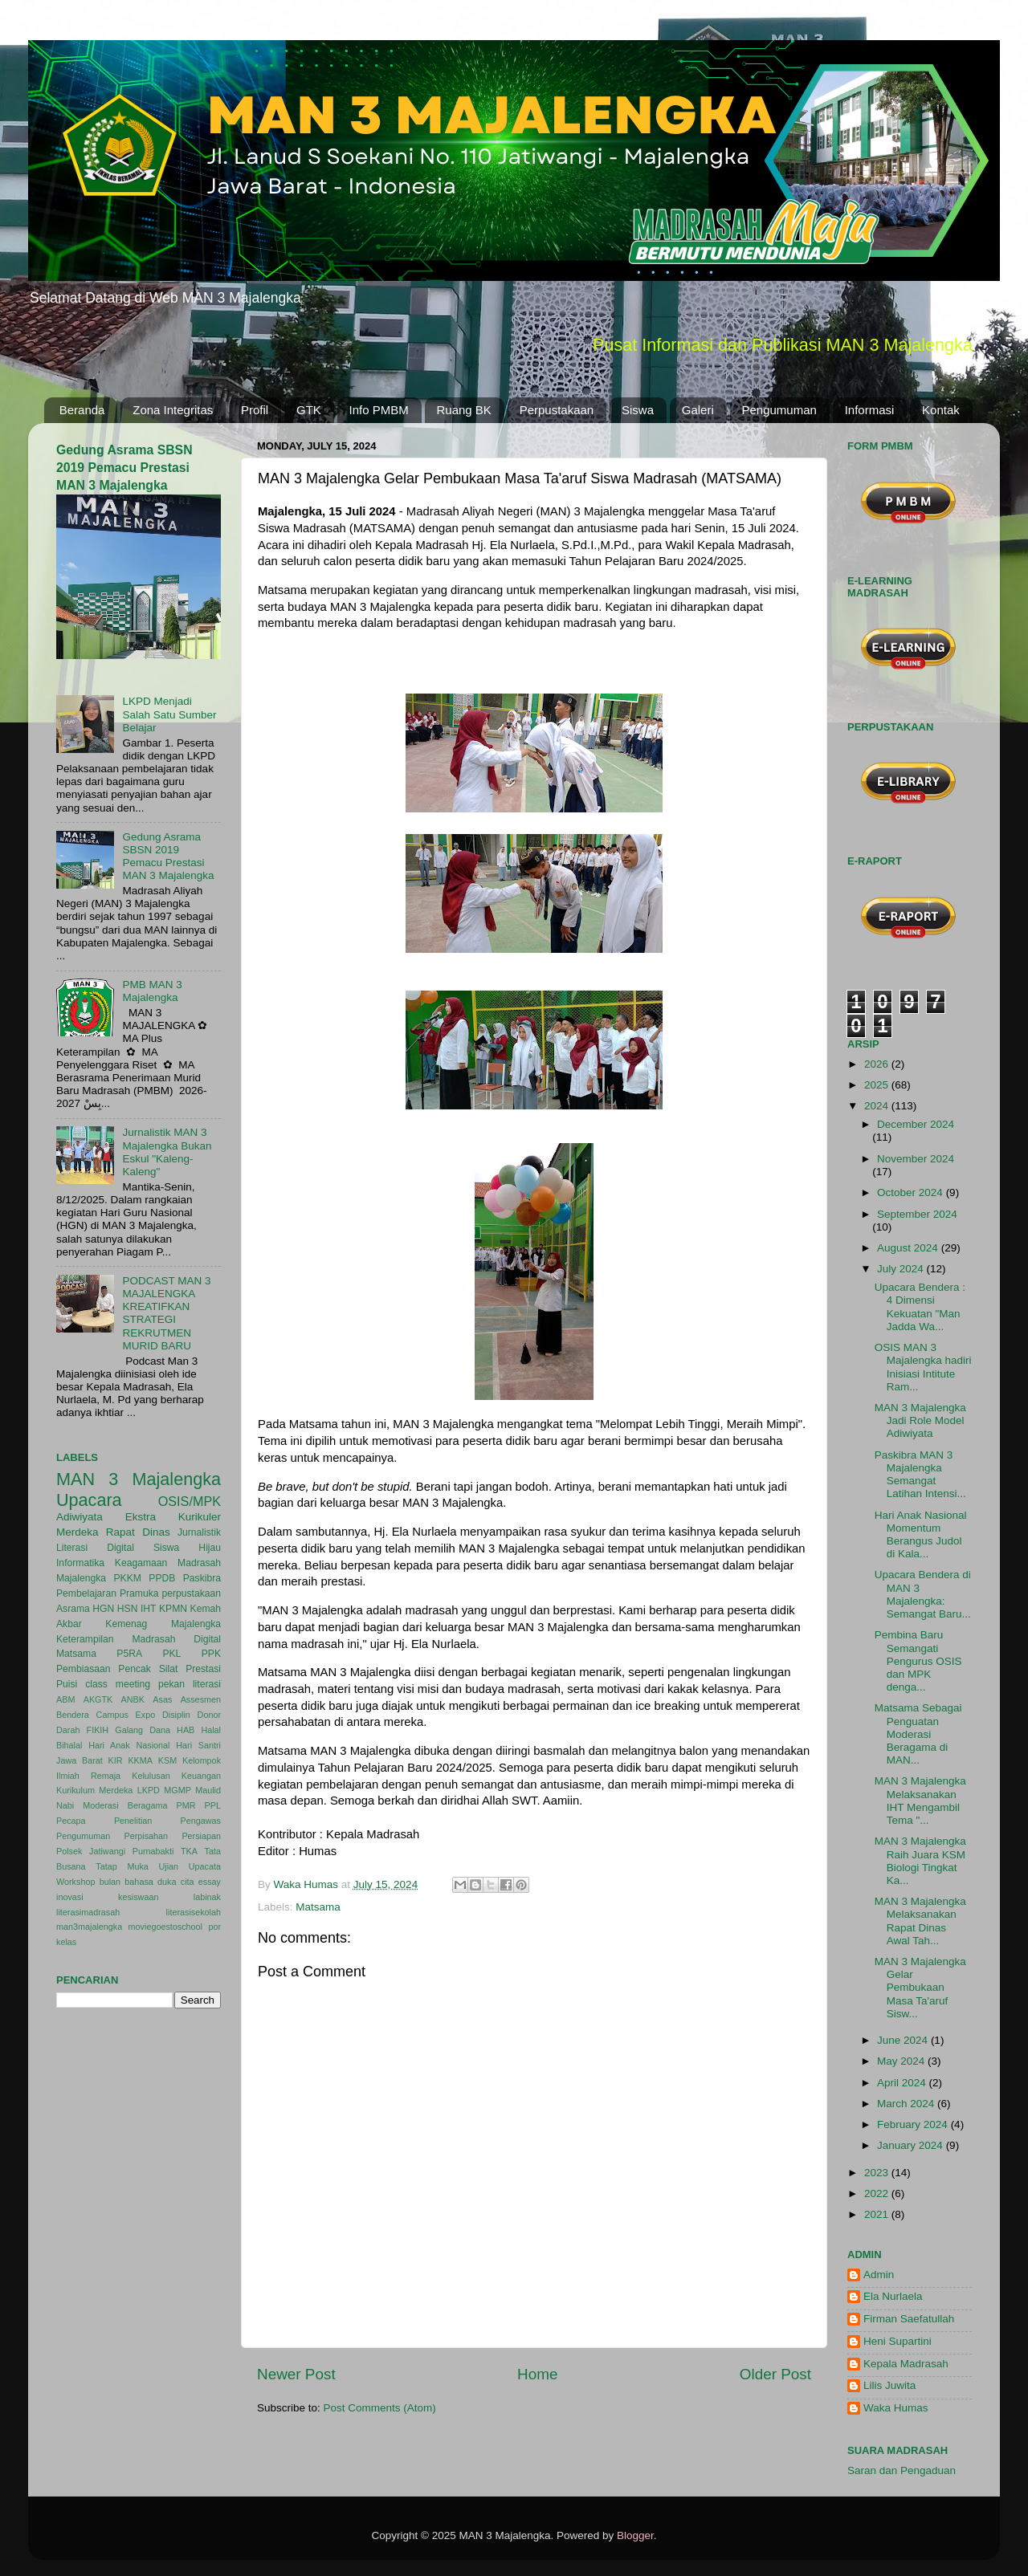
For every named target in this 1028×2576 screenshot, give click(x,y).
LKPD (148, 1790)
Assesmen (201, 1699)
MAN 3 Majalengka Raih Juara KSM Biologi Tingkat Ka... (920, 1860)
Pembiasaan (83, 1669)
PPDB (162, 1578)
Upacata (205, 1866)
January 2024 (911, 2145)
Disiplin (176, 1714)
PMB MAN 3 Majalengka (152, 991)
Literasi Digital (95, 1547)
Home (537, 2374)
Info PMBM (379, 410)
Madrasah (199, 1563)
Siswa (638, 410)
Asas (162, 1699)
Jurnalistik (199, 1532)
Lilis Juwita (889, 2385)
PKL (171, 1653)
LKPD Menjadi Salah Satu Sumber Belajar (169, 714)
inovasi (70, 1897)
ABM (65, 1699)
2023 (877, 2173)
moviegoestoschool (165, 1926)
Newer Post (296, 2374)
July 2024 (902, 1269)
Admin (878, 2275)
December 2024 (915, 1124)
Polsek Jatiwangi (90, 1851)
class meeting (117, 1684)
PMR (186, 1805)
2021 (877, 2214)
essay (209, 1881)
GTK (308, 410)
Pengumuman (779, 410)
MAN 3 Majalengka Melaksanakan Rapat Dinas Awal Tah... (920, 1921)
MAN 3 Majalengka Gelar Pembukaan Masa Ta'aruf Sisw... (920, 1987)
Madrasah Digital (176, 1639)
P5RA (129, 1653)
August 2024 (909, 1248)
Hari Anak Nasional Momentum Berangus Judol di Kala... (921, 1535)
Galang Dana (142, 1730)
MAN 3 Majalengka (138, 1479)
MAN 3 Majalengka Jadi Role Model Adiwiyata (920, 1420)
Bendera (72, 1714)
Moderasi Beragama (125, 1805)
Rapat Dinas (138, 1532)
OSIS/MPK (189, 1501)
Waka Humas (895, 2408)
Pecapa (71, 1820)
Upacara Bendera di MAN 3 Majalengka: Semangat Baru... (923, 1594)
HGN (103, 1608)
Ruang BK (464, 410)
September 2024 (917, 1214)
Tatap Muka (122, 1866)
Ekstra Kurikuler (173, 1517)
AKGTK (98, 1699)
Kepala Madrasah (905, 2364)
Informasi (870, 410)
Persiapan (201, 1836)
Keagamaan (141, 1563)
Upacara (89, 1500)
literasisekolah (193, 1912)
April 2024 (903, 2083)
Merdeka (77, 1532)
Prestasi (203, 1669)
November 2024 (915, 1159)
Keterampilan (85, 1639)
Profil (254, 410)
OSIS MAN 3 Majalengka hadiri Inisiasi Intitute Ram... (923, 1367)
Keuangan (201, 1775)
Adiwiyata (79, 1517)
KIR (115, 1760)
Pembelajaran (86, 1593)
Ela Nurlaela (893, 2296)
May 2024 (902, 2061)
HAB (185, 1730)
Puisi (66, 1684)
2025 (877, 1085)
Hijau (209, 1547)
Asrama (73, 1608)
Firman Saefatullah (908, 2319)
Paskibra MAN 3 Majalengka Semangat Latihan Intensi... (920, 1474)
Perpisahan (146, 1836)
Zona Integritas (173, 410)
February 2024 (914, 2124)
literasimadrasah (88, 1912)
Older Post (775, 2374)
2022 (877, 2193)
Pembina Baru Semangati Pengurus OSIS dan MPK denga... (918, 1661)
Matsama (318, 1907)
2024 (877, 1106)
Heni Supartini (897, 2341)
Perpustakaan (557, 410)
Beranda (82, 410)
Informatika (80, 1563)
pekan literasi (189, 1684)
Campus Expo (126, 1714)
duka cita (175, 1881)
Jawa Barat (79, 1760)
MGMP (177, 1790)
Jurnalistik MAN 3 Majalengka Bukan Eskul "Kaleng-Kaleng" (166, 1152)
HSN (127, 1608)
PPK (211, 1653)
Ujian (169, 1866)
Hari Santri (198, 1745)
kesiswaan (138, 1897)
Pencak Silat (147, 1669)
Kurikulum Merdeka (94, 1790)
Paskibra (202, 1578)
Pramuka (139, 1593)
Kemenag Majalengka (163, 1624)
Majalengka (81, 1578)
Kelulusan (150, 1775)
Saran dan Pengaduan (901, 2470)
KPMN (173, 1608)
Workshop (75, 1881)
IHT (149, 1608)
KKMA (140, 1760)
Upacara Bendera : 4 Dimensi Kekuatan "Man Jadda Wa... (920, 1307)
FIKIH (98, 1730)
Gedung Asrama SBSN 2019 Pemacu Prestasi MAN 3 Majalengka (124, 467)
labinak (207, 1897)
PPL (213, 1805)
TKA (189, 1851)
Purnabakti (153, 1851)
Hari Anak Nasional (128, 1745)
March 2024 (907, 2104)
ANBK (133, 1699)
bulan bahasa (126, 1881)
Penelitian (133, 1820)
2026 (877, 1064)
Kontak (941, 410)
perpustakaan (191, 1593)
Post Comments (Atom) (380, 2408)
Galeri (698, 410)
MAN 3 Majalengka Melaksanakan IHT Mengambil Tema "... (920, 1800)
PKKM (127, 1578)
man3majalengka (89, 1926)
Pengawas (201, 1820)
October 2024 (911, 1192)
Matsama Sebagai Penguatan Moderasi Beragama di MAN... (918, 1734)
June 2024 (904, 2040)
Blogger (635, 2535)
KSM (167, 1760)
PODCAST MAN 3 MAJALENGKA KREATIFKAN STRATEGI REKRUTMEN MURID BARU (166, 1313)
